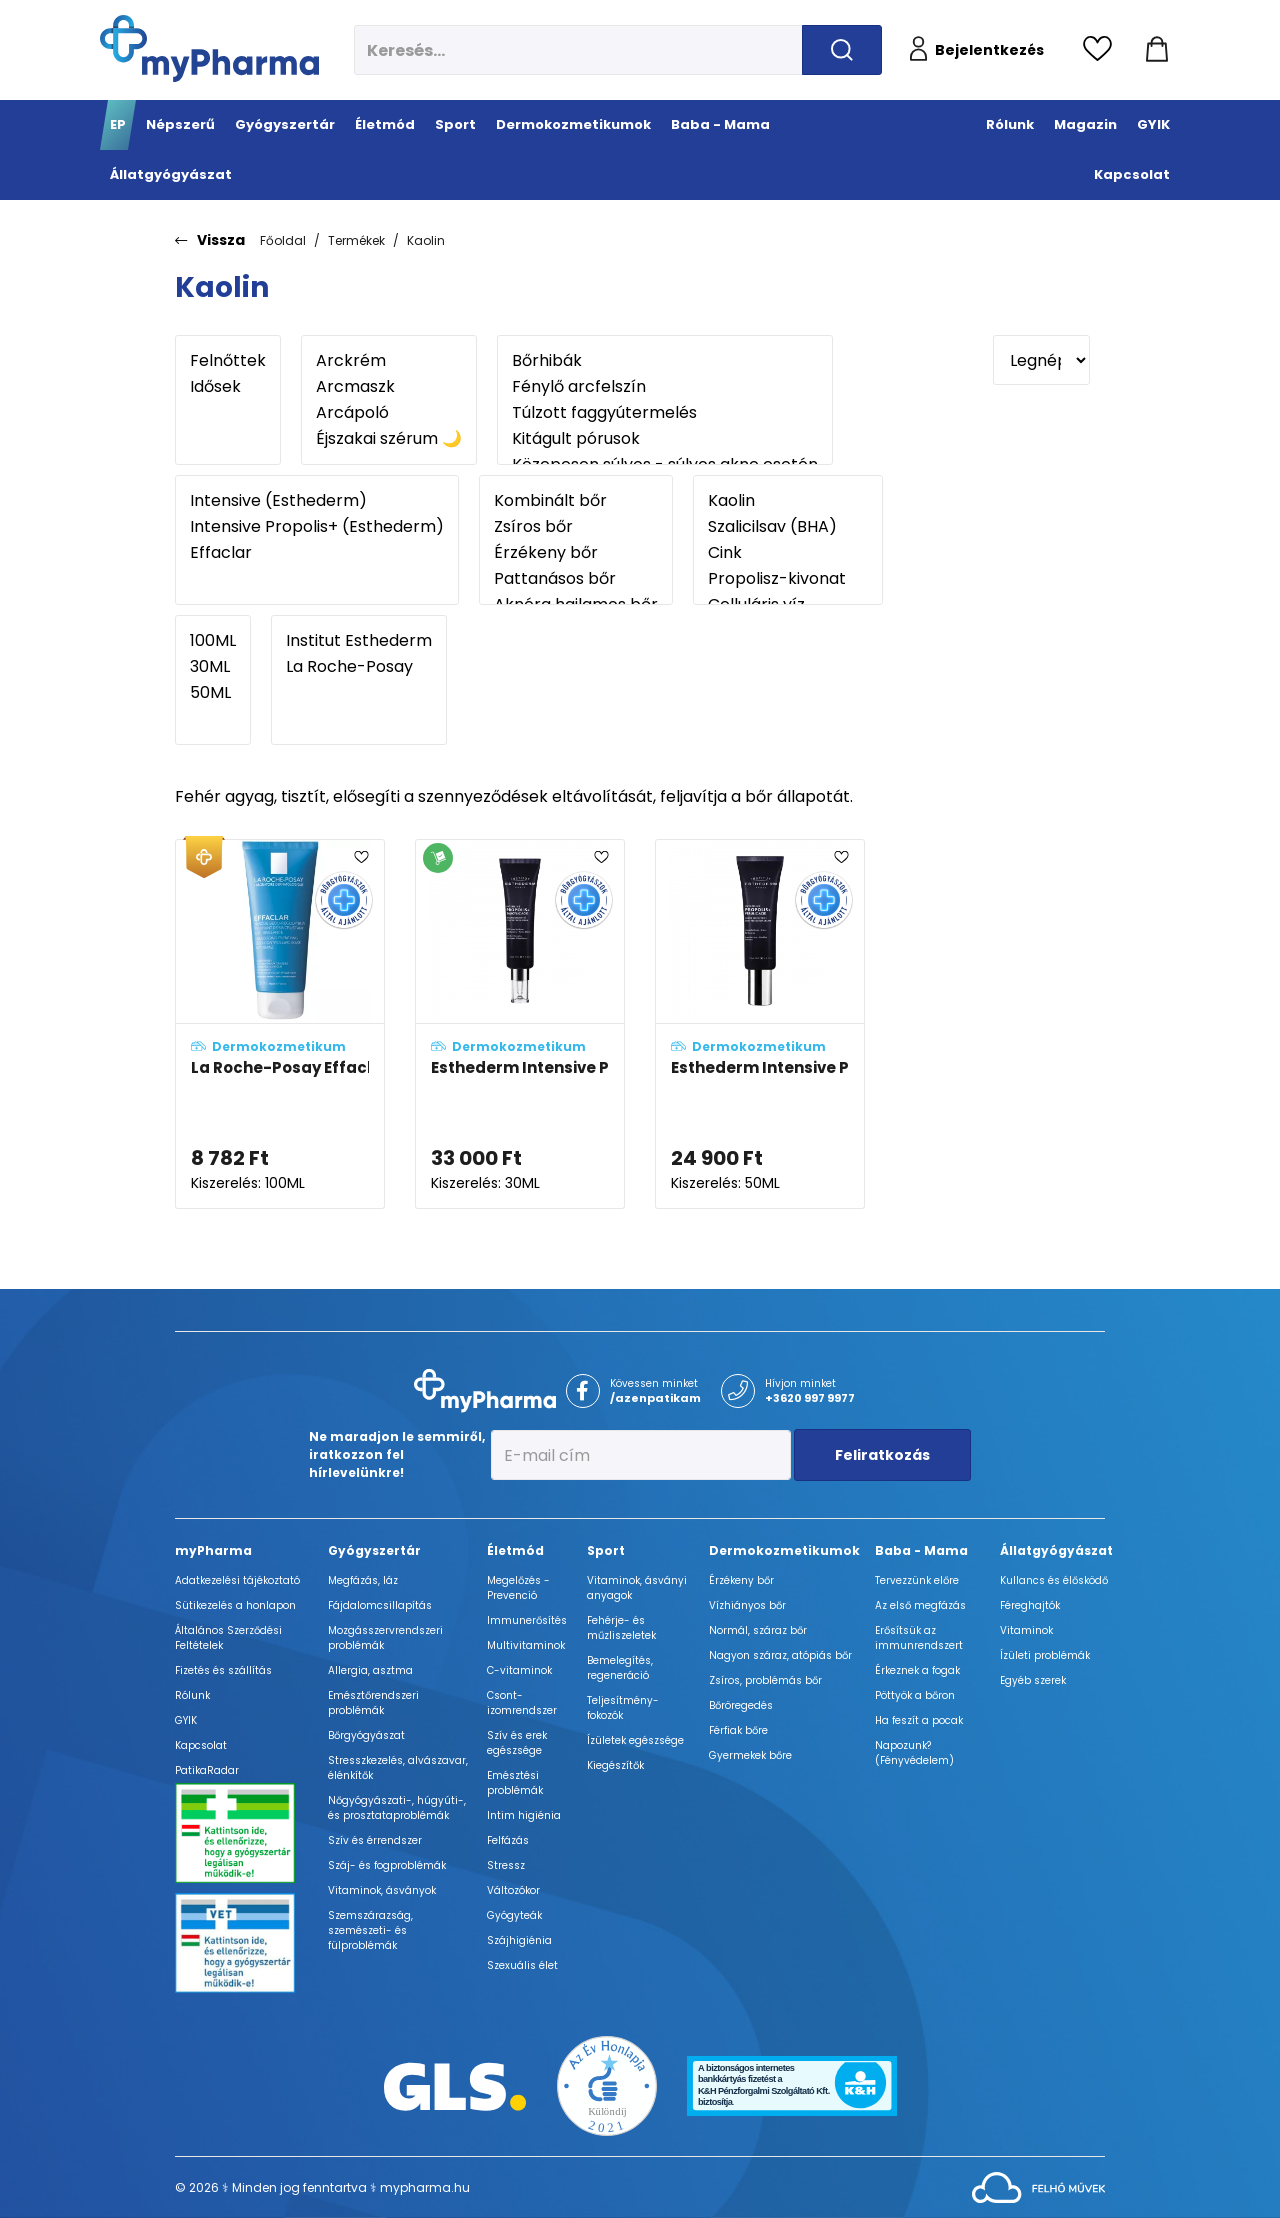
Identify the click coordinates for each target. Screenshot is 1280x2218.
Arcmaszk (389, 387)
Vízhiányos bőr (747, 1605)
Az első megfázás (920, 1605)
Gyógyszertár (374, 1550)
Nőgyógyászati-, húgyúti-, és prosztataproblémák (397, 1808)
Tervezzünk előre (917, 1580)
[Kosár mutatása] (1157, 50)
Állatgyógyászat (1056, 1550)
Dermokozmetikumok (784, 1550)
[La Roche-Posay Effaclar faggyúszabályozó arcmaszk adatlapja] (280, 1024)
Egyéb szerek (1033, 1680)
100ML (213, 641)
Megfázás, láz (363, 1580)
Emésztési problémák (515, 1783)
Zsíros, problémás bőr (765, 1680)
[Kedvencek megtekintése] (1102, 50)
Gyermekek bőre (750, 1755)
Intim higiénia (524, 1815)
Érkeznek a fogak (917, 1670)
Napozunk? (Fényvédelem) (914, 1753)
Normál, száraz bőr (758, 1630)
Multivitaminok (526, 1645)
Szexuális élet (522, 1965)
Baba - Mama (921, 1550)
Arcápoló (389, 413)
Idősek (228, 387)
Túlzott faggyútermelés (665, 413)
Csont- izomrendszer (522, 1703)
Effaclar (317, 553)
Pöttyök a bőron (915, 1695)
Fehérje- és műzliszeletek (621, 1628)
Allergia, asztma (370, 1670)
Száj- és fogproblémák (387, 1865)
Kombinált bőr (576, 501)
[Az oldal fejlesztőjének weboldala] (1038, 2186)
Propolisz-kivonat (788, 579)
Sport (606, 1550)
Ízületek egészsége (635, 1740)
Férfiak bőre (738, 1730)
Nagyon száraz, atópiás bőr (780, 1655)
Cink (788, 553)
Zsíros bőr (576, 527)
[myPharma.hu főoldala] (209, 48)
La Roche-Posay (359, 667)
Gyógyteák (514, 1915)
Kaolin (426, 240)
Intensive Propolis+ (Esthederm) (317, 527)
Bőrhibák (665, 361)
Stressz (506, 1865)
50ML (213, 693)
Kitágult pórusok (665, 439)
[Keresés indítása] (842, 50)
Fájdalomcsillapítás (380, 1605)
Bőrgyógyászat (366, 1735)
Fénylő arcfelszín (665, 387)
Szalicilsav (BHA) (788, 527)
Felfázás (508, 1840)
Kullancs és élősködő (1054, 1580)
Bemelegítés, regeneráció (620, 1668)
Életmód (515, 1550)
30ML (213, 667)
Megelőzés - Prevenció (518, 1588)
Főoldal (283, 240)
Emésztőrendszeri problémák (373, 1703)
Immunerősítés (527, 1620)
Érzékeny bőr (576, 553)
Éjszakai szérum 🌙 (389, 439)
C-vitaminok (519, 1670)
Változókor (513, 1890)
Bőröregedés (741, 1705)
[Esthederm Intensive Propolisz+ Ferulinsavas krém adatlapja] (760, 1024)
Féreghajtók (1030, 1605)
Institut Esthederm (359, 641)
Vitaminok (1026, 1630)
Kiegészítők (615, 1765)
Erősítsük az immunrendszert (919, 1638)
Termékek (356, 240)
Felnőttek (228, 361)
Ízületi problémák (1045, 1655)
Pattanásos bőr (576, 579)
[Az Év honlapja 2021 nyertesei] (607, 2085)
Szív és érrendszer (375, 1840)
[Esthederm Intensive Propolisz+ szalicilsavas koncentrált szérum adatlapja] (520, 1024)
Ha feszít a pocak (919, 1720)
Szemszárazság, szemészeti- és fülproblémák (370, 1930)
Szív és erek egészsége (517, 1743)
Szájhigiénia (519, 1940)
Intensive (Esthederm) (317, 501)
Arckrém (389, 361)
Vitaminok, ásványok (382, 1890)
